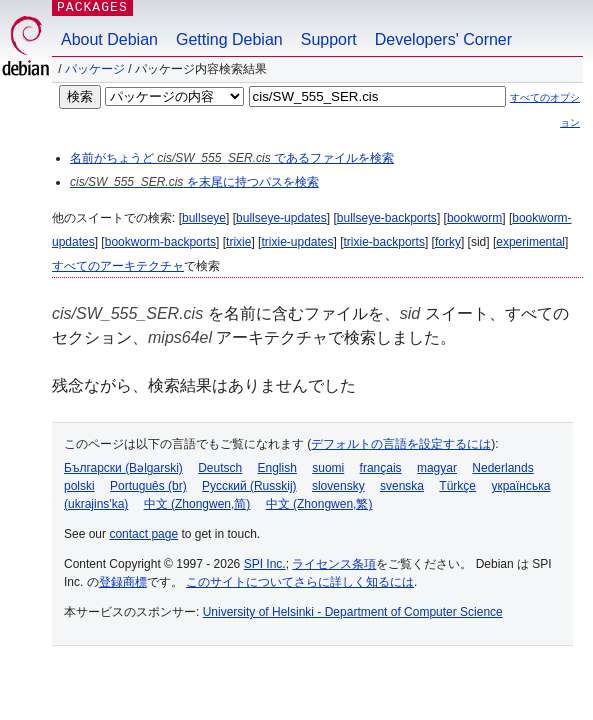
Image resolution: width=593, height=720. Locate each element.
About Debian (109, 39)
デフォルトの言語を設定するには (401, 444)
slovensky (338, 486)
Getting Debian (229, 39)
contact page (143, 534)
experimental (530, 242)
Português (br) (148, 486)
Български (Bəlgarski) (123, 468)
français (381, 468)
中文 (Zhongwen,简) (197, 504)
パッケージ (95, 69)
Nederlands (502, 468)
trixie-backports (384, 242)
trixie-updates (297, 242)
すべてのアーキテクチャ (118, 266)
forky (448, 242)
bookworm (474, 218)
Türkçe (457, 486)
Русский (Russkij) (249, 486)
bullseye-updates (281, 218)
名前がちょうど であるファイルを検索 (232, 158)
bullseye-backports (387, 218)
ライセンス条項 (334, 564)
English (277, 468)
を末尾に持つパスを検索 (194, 182)
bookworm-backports (160, 242)
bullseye (204, 218)
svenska (402, 486)
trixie (238, 242)
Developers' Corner (443, 39)
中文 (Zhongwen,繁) (319, 504)
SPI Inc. (265, 564)
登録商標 (123, 582)
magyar (437, 468)
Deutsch (220, 468)
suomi (328, 468)
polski (79, 486)
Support (329, 39)
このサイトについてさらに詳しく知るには (300, 582)
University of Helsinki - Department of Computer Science (353, 612)
